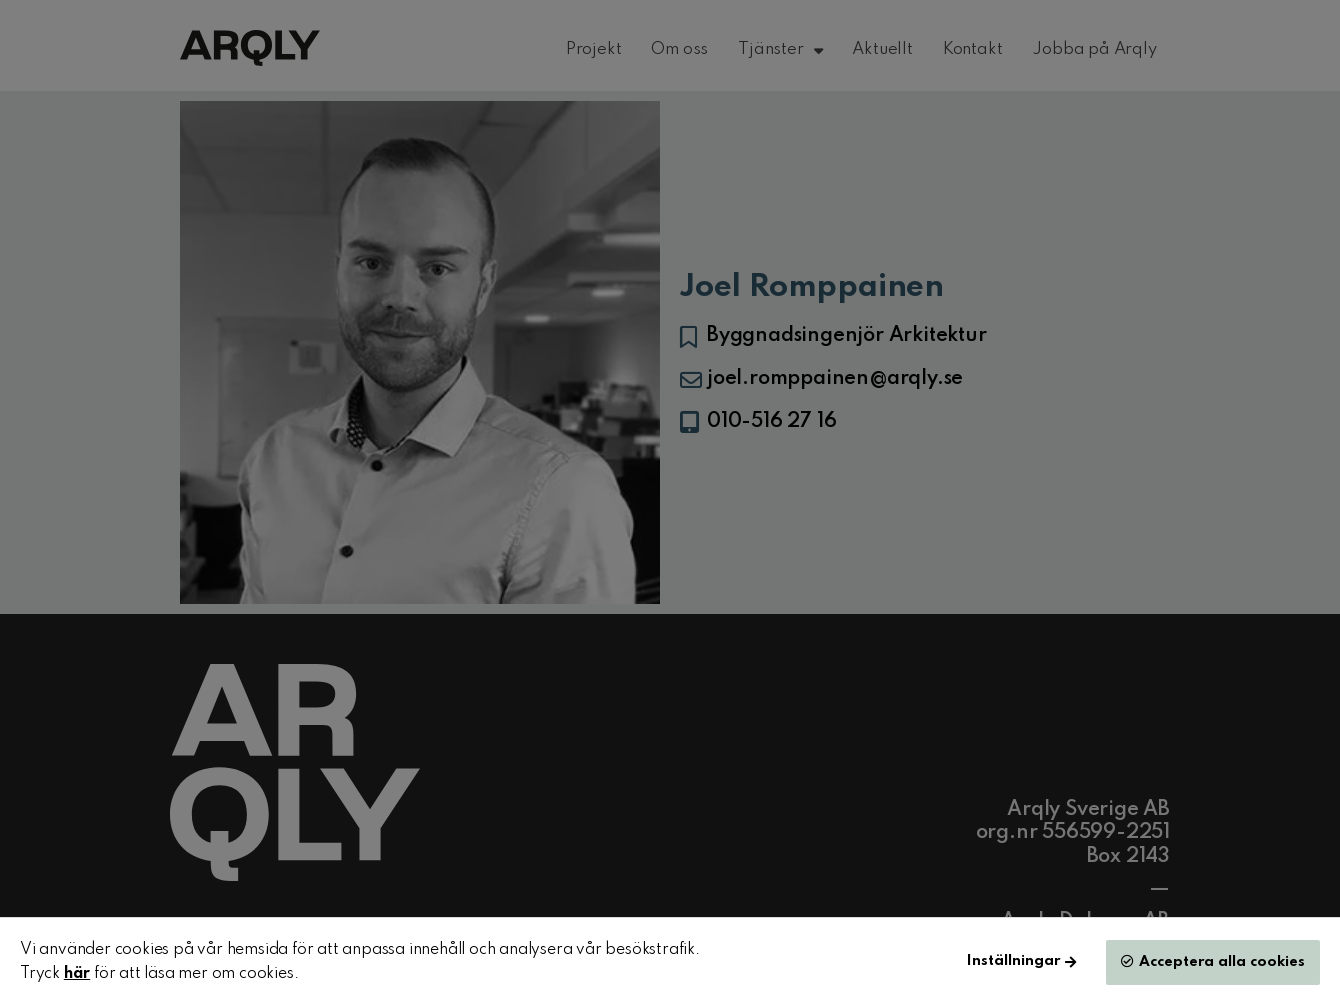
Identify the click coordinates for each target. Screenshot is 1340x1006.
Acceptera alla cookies (1222, 962)
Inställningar (1013, 961)
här (77, 974)
